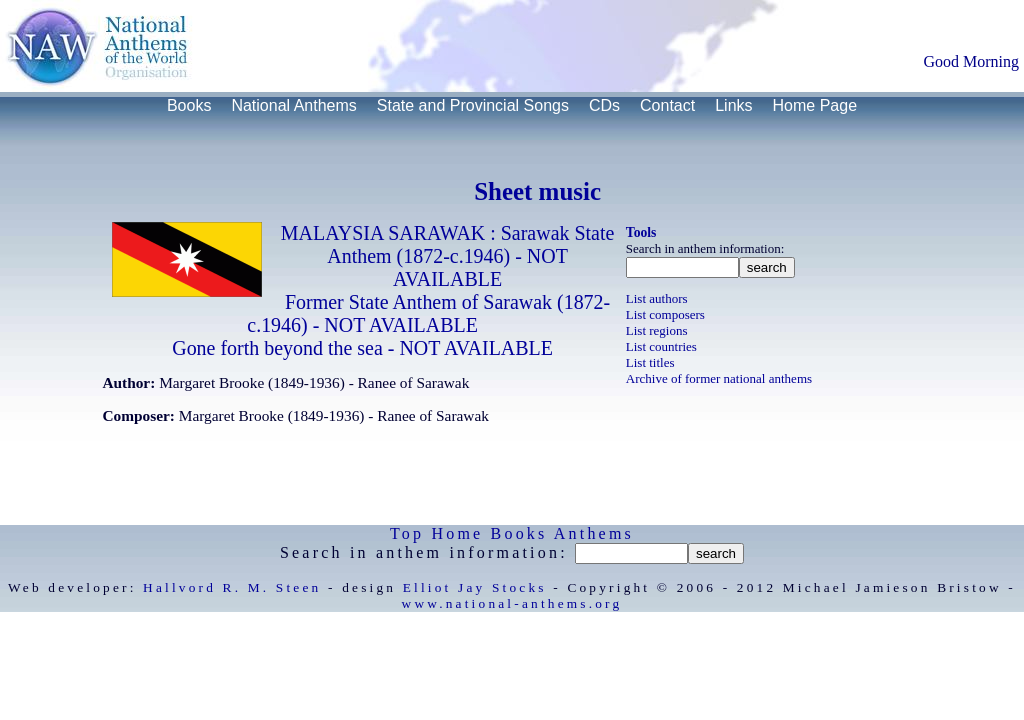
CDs (604, 105)
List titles (650, 362)
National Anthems (293, 105)
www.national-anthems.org (512, 603)
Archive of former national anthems (719, 378)
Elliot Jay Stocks (475, 587)
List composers (665, 314)
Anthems (594, 533)
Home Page (815, 105)
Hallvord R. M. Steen (232, 587)
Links (733, 105)
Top (407, 533)
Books (189, 105)
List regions (657, 330)
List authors (657, 298)
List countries (661, 346)
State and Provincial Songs (473, 105)
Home (457, 533)
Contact (667, 105)
